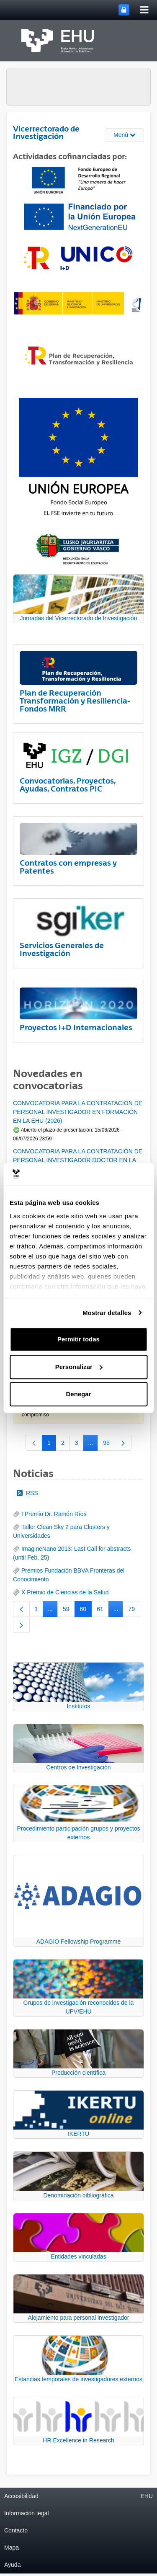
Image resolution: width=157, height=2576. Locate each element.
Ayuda (12, 2564)
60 (86, 1611)
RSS (27, 1493)
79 (134, 1611)
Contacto (16, 2530)
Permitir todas (78, 1339)
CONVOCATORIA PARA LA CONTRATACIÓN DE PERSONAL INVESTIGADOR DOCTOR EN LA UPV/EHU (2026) (77, 1160)
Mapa (11, 2547)
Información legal (26, 2513)
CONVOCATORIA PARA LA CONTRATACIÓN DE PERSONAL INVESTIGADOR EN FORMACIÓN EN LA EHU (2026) (77, 1112)
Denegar (78, 1394)
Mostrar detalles (106, 1312)
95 (109, 1444)
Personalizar (79, 1366)
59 (69, 1611)
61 (103, 1611)
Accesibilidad (21, 2496)
